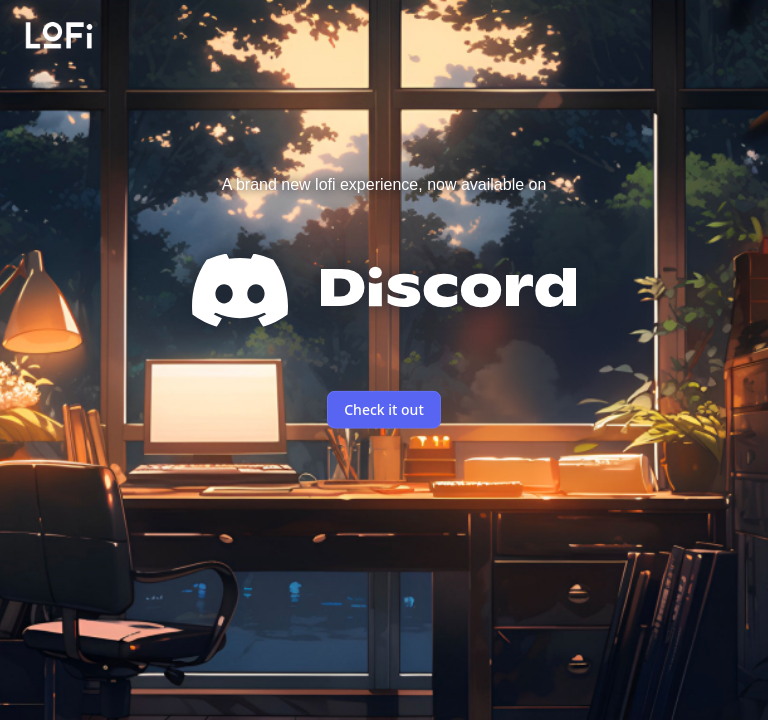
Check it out (384, 409)
